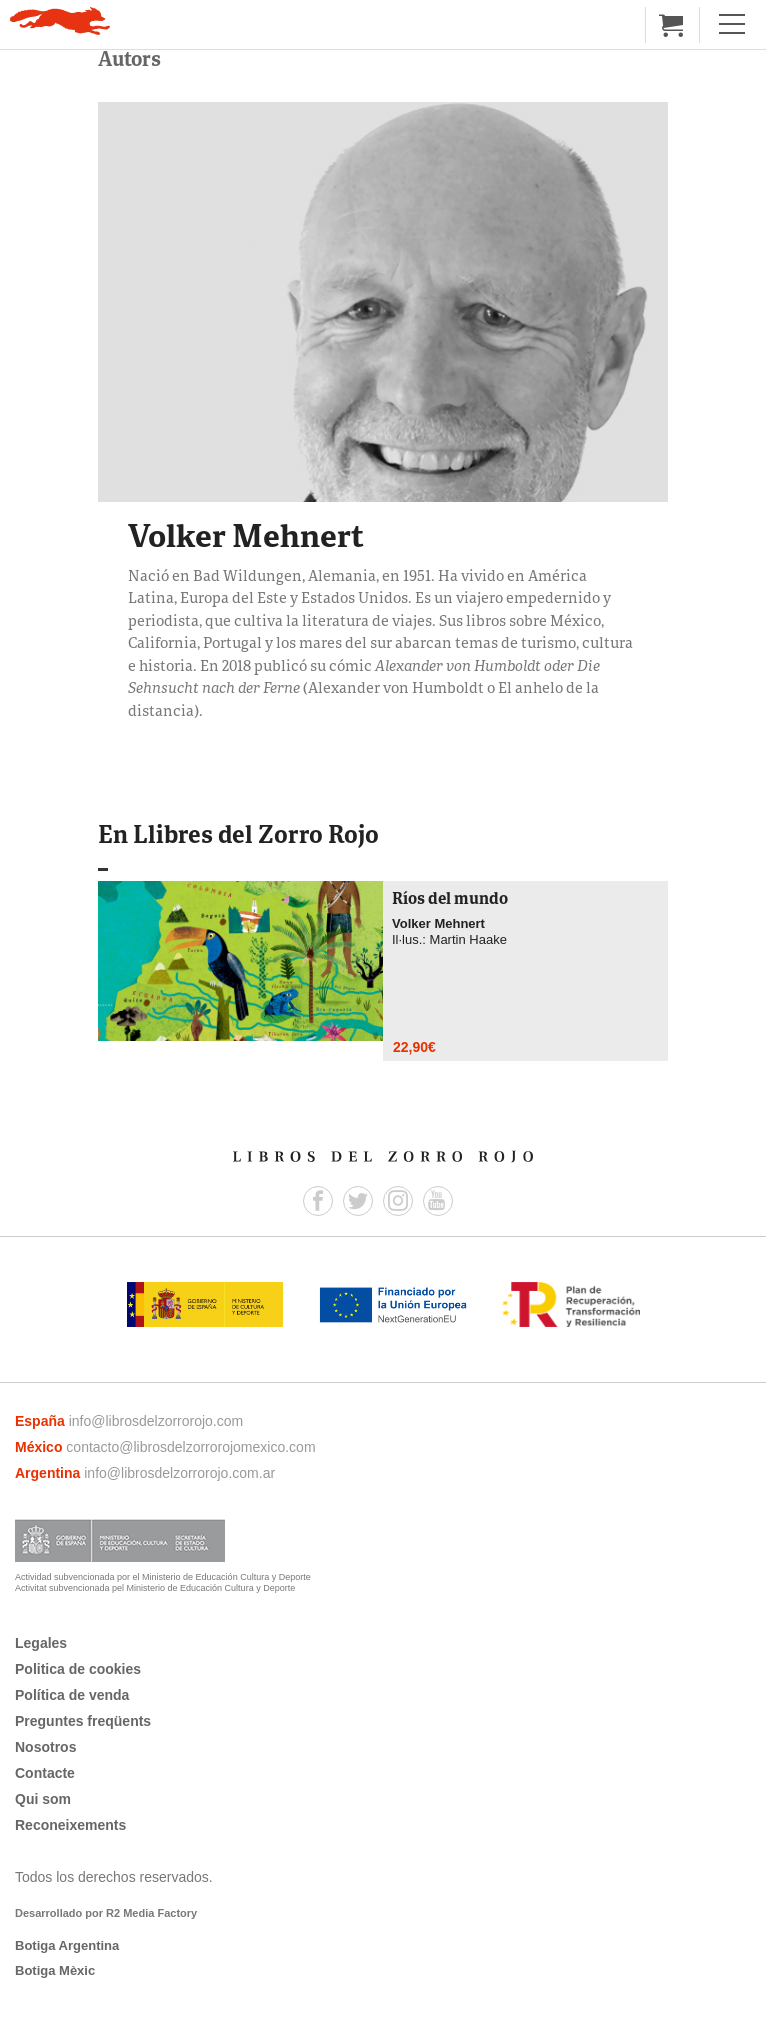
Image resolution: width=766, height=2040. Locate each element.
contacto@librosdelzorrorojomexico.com (190, 1447)
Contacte (45, 1773)
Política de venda (72, 1695)
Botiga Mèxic (55, 1970)
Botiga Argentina (67, 1945)
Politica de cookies (78, 1669)
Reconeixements (70, 1825)
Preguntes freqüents (83, 1721)
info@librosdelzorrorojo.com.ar (179, 1473)
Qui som (43, 1799)
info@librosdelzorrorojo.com (156, 1421)
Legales (41, 1643)
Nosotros (45, 1747)
